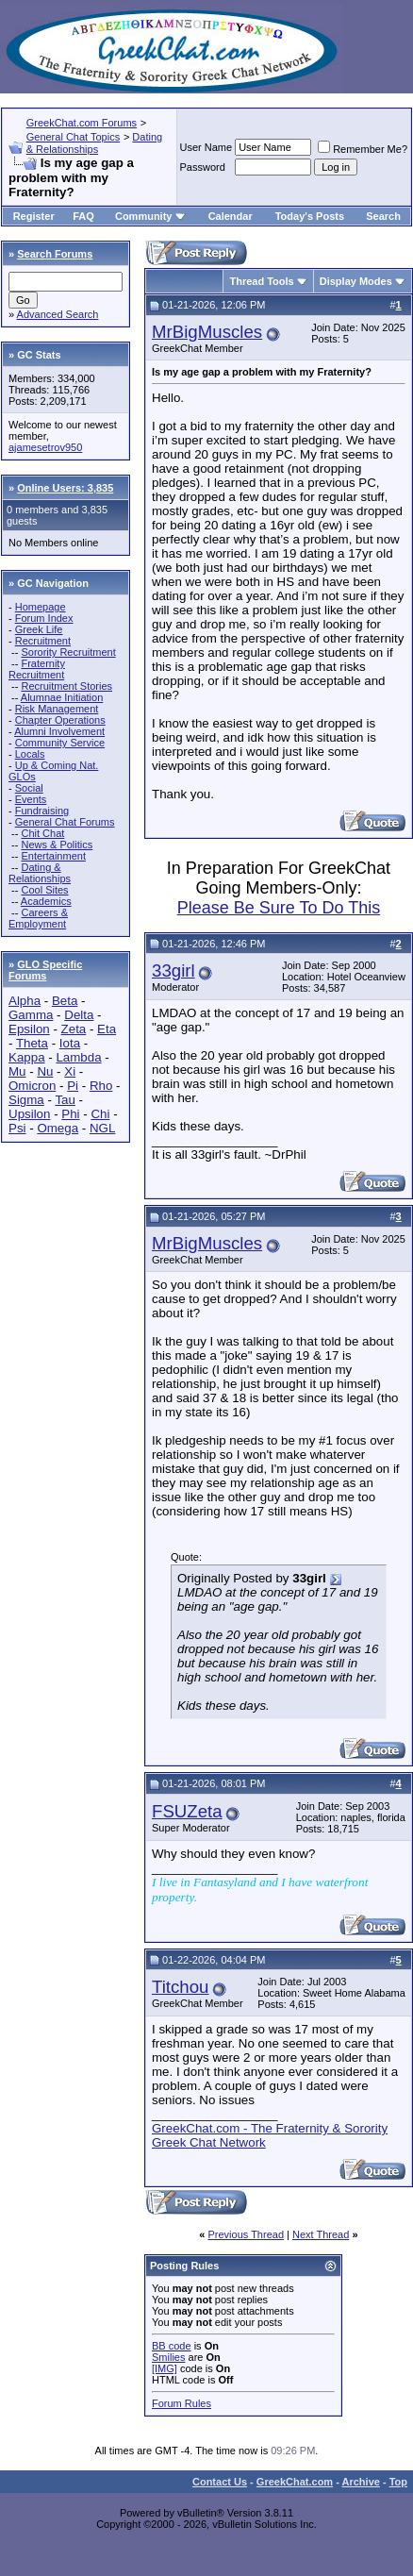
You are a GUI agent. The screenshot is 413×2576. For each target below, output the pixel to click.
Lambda (78, 1057)
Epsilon (29, 1029)
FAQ (83, 216)
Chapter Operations (60, 720)
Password (202, 167)
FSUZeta (187, 1811)
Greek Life (39, 629)
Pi (72, 1086)
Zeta (74, 1029)
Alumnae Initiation (62, 697)
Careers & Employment (38, 918)
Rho (101, 1086)
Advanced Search (58, 314)
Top (398, 2481)
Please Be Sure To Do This (278, 907)
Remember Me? (362, 149)
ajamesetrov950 (45, 447)
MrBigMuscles (207, 332)
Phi (70, 1114)
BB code (171, 2345)
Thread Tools (261, 281)
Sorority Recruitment (68, 652)
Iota (69, 1043)
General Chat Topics (73, 136)
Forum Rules (181, 2403)
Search (383, 216)
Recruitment (43, 640)
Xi (69, 1071)
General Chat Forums (65, 822)
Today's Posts (309, 216)
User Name (206, 147)
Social (29, 788)
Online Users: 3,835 (65, 487)
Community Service (60, 742)
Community (150, 216)
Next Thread (320, 2234)
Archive (361, 2481)
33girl (173, 970)
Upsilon (29, 1114)
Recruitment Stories (66, 686)
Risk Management (57, 708)
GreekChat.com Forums (81, 122)
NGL (102, 1128)
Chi (100, 1114)
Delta (78, 1015)
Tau (65, 1100)
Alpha (24, 1001)
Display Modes (356, 281)
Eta (106, 1029)
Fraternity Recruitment (36, 669)
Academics (46, 901)
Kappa (26, 1057)
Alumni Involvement (59, 731)
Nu (45, 1071)
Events (31, 799)
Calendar (230, 216)
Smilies (168, 2357)
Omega (57, 1128)
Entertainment (53, 855)
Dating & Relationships (94, 143)
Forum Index (44, 618)
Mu (17, 1071)
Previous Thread (246, 2234)
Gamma (30, 1015)
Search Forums (54, 253)
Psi (17, 1128)
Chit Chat (42, 833)
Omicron (32, 1086)
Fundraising (42, 810)
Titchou (180, 1987)
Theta (32, 1043)
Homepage (40, 606)
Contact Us (219, 2481)
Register (34, 216)
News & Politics (56, 844)
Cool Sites (44, 889)
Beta (64, 1001)
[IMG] (164, 2368)
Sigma (26, 1100)
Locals (30, 754)
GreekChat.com (294, 2481)
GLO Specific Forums (45, 970)
